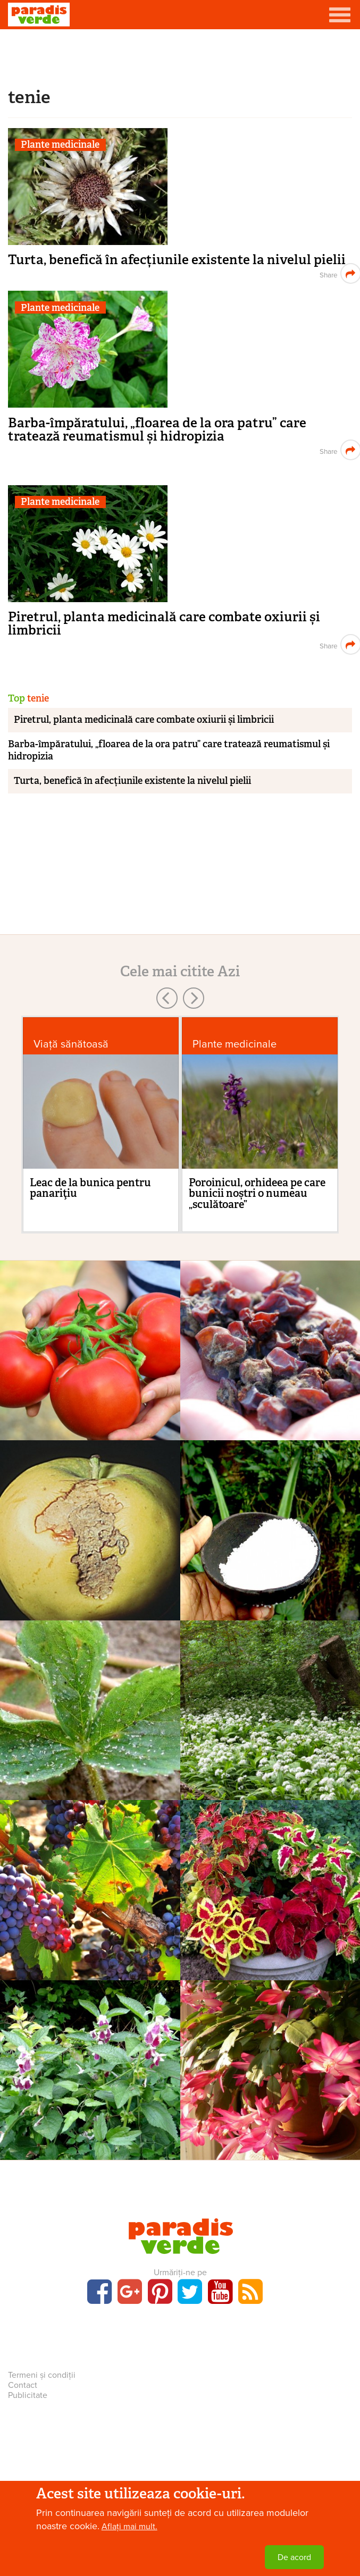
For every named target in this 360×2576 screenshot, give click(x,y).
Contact (22, 2385)
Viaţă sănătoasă (71, 1044)
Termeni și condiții (42, 2375)
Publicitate (27, 2395)
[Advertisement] (180, 55)
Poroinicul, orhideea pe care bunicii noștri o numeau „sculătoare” (257, 1193)
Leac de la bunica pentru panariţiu (90, 1188)
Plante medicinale (60, 145)
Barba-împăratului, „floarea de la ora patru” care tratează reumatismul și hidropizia (157, 429)
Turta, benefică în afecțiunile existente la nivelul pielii (177, 259)
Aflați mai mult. (129, 2526)
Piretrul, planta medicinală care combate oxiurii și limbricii (164, 623)
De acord (294, 2557)
